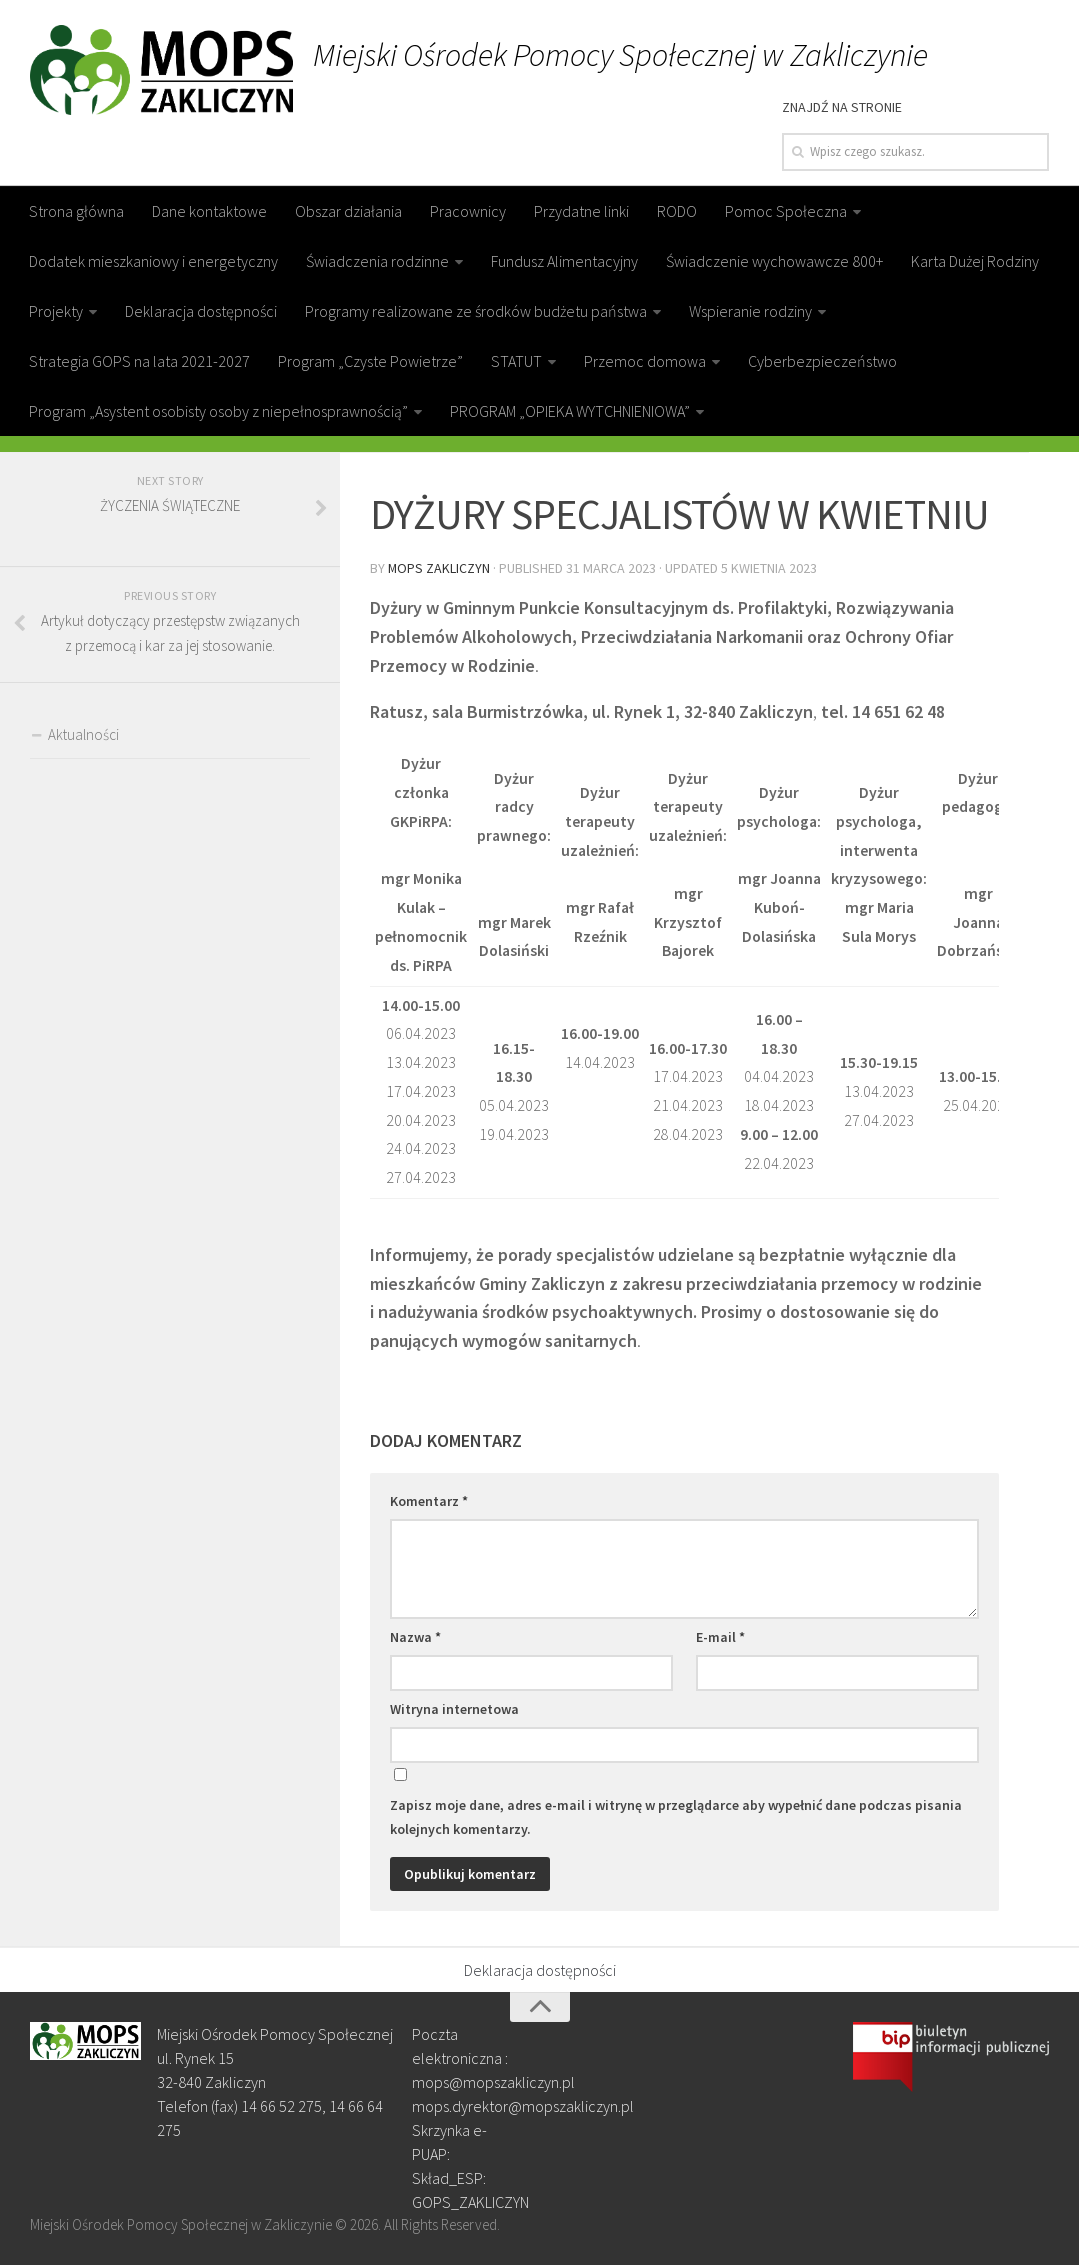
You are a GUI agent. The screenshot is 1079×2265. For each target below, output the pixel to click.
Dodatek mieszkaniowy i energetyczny (153, 261)
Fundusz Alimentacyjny (564, 261)
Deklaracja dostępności (201, 311)
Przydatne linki (581, 211)
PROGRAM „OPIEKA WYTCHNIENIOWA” (570, 411)
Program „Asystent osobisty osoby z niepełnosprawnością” (218, 411)
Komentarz (429, 1500)
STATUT (516, 361)
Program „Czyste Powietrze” (370, 361)
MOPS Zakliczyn (439, 567)
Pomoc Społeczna (786, 211)
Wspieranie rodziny (750, 311)
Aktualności (83, 734)
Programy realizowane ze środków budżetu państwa (476, 311)
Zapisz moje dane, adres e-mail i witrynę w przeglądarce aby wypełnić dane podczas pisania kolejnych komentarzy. (676, 1816)
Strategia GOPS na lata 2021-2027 (139, 361)
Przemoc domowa (645, 361)
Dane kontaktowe (209, 211)
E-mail (720, 1636)
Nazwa (415, 1636)
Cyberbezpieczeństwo (822, 361)
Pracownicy (468, 211)
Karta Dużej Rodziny (975, 261)
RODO (677, 211)
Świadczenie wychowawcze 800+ (774, 261)
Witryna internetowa (454, 1708)
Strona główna (76, 211)
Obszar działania (348, 211)
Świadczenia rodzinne (377, 261)
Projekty (56, 311)
